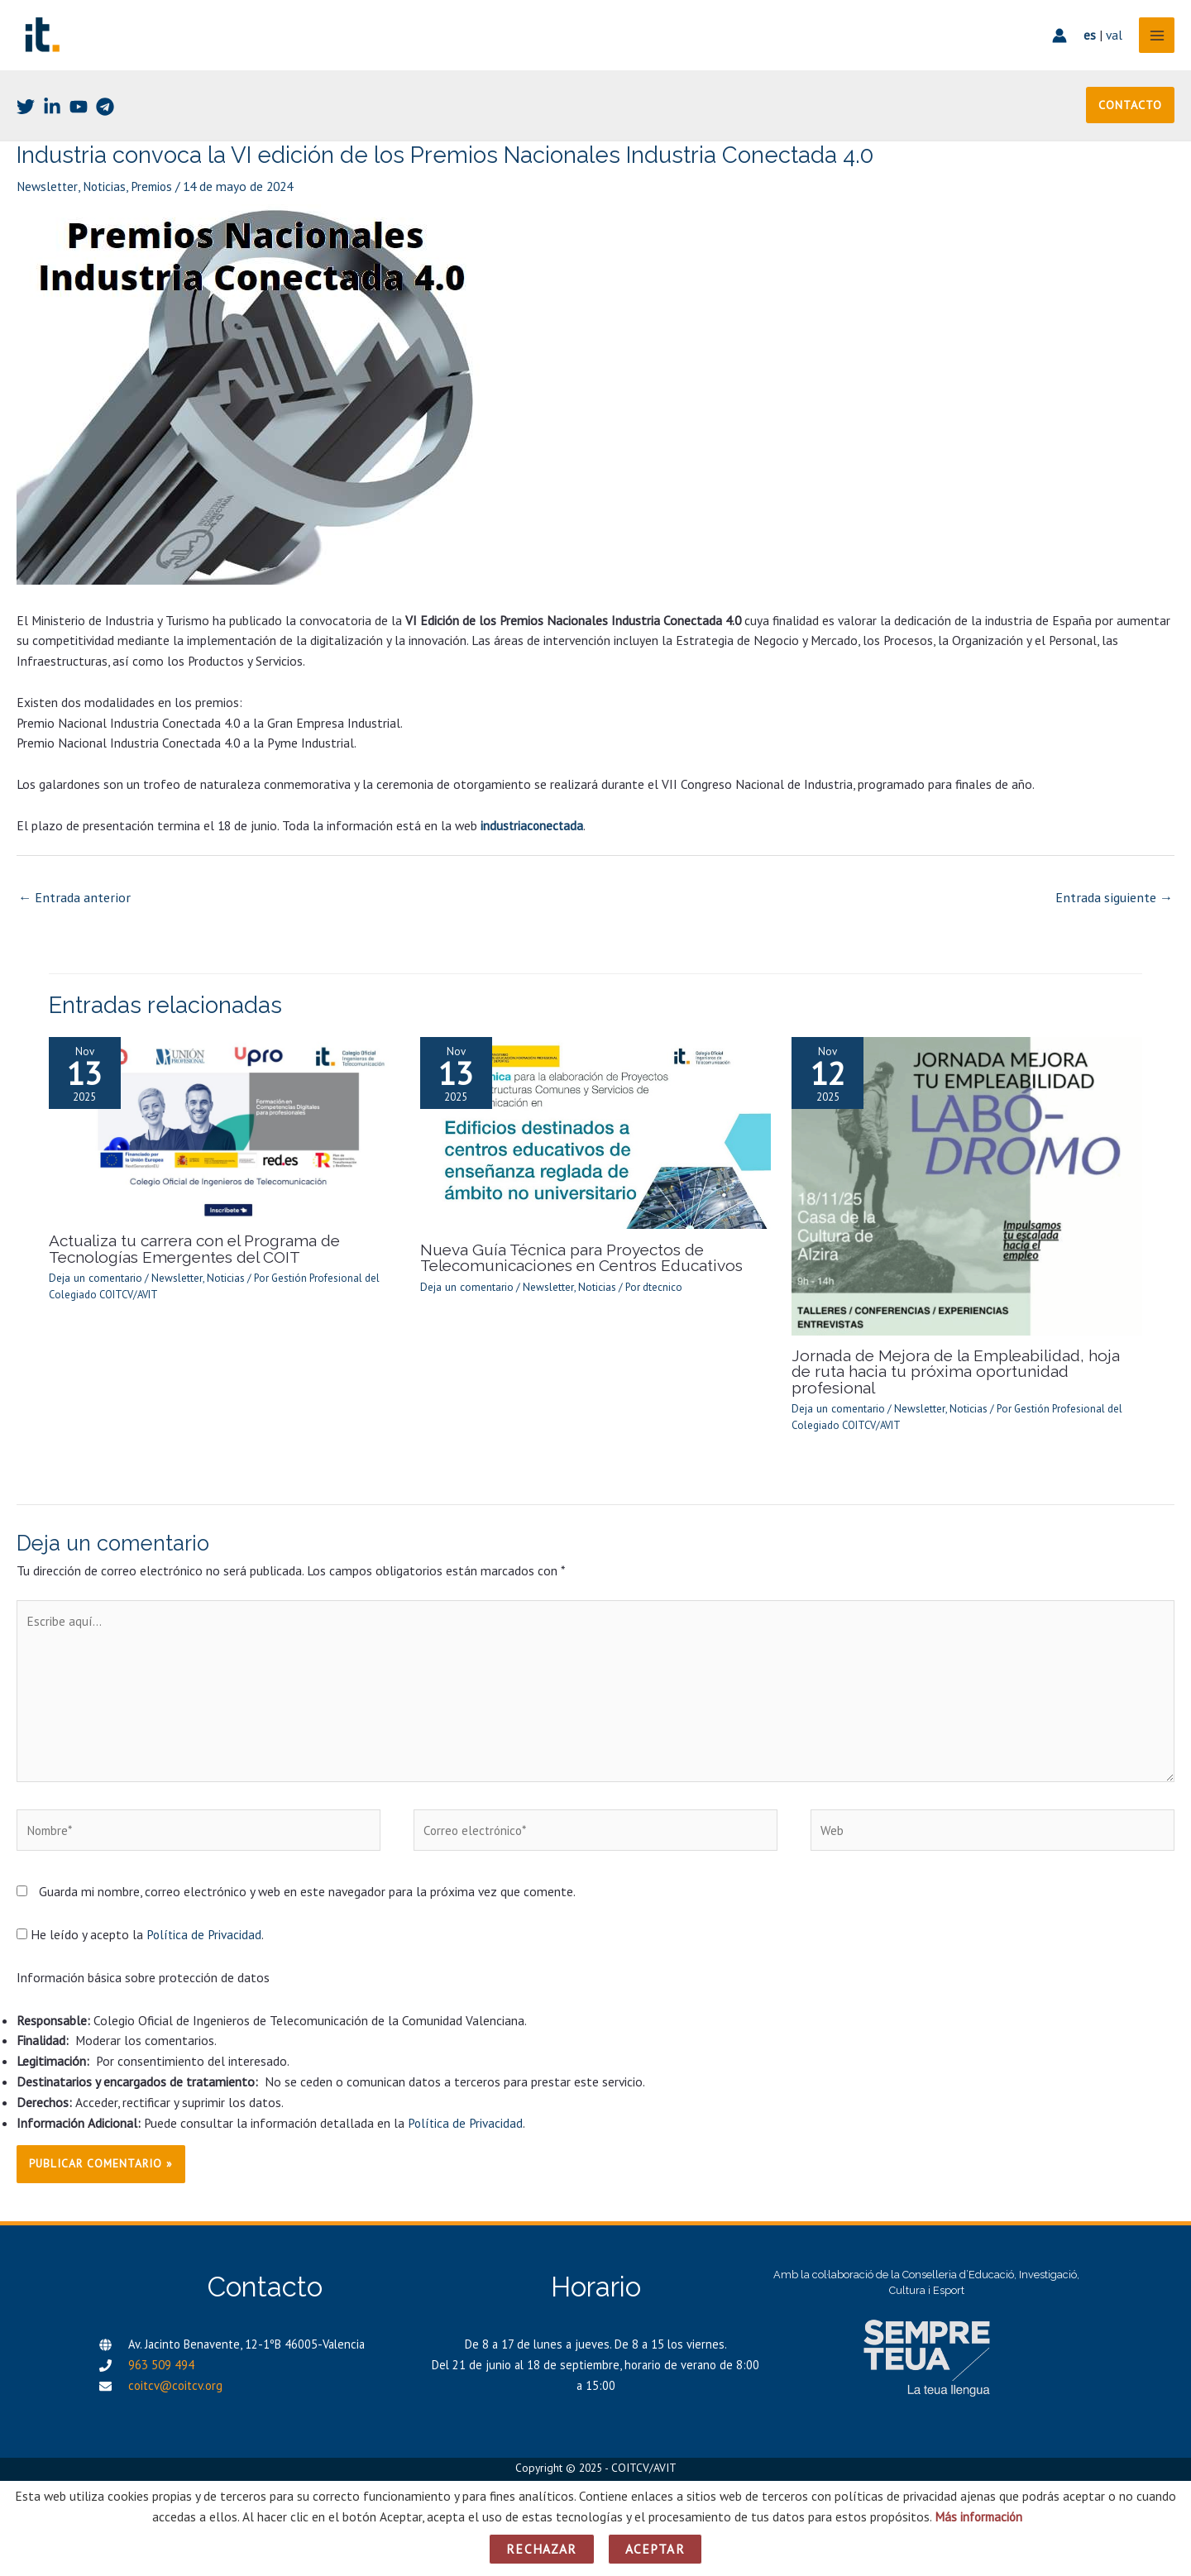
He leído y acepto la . (141, 1928)
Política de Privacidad (204, 1928)
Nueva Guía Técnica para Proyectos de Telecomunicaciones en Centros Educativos (575, 1266)
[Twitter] (26, 117)
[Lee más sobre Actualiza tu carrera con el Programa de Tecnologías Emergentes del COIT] (224, 1136)
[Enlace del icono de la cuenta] (1055, 41)
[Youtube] (78, 117)
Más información (979, 2516)
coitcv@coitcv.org (175, 2379)
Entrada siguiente (1117, 907)
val (1110, 40)
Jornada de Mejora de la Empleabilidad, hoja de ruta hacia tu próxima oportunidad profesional (960, 1372)
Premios (157, 197)
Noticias (107, 197)
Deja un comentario (94, 1285)
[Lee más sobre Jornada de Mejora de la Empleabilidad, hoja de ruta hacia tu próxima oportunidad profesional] (967, 1194)
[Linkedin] (52, 117)
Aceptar (655, 2548)
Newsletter (48, 197)
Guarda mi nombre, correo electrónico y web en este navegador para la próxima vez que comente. (307, 1885)
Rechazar (541, 2548)
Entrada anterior (72, 907)
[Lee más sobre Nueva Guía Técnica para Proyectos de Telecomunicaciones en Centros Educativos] (595, 1141)
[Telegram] (105, 117)
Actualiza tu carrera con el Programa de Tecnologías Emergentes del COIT (189, 1257)
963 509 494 (161, 2359)
